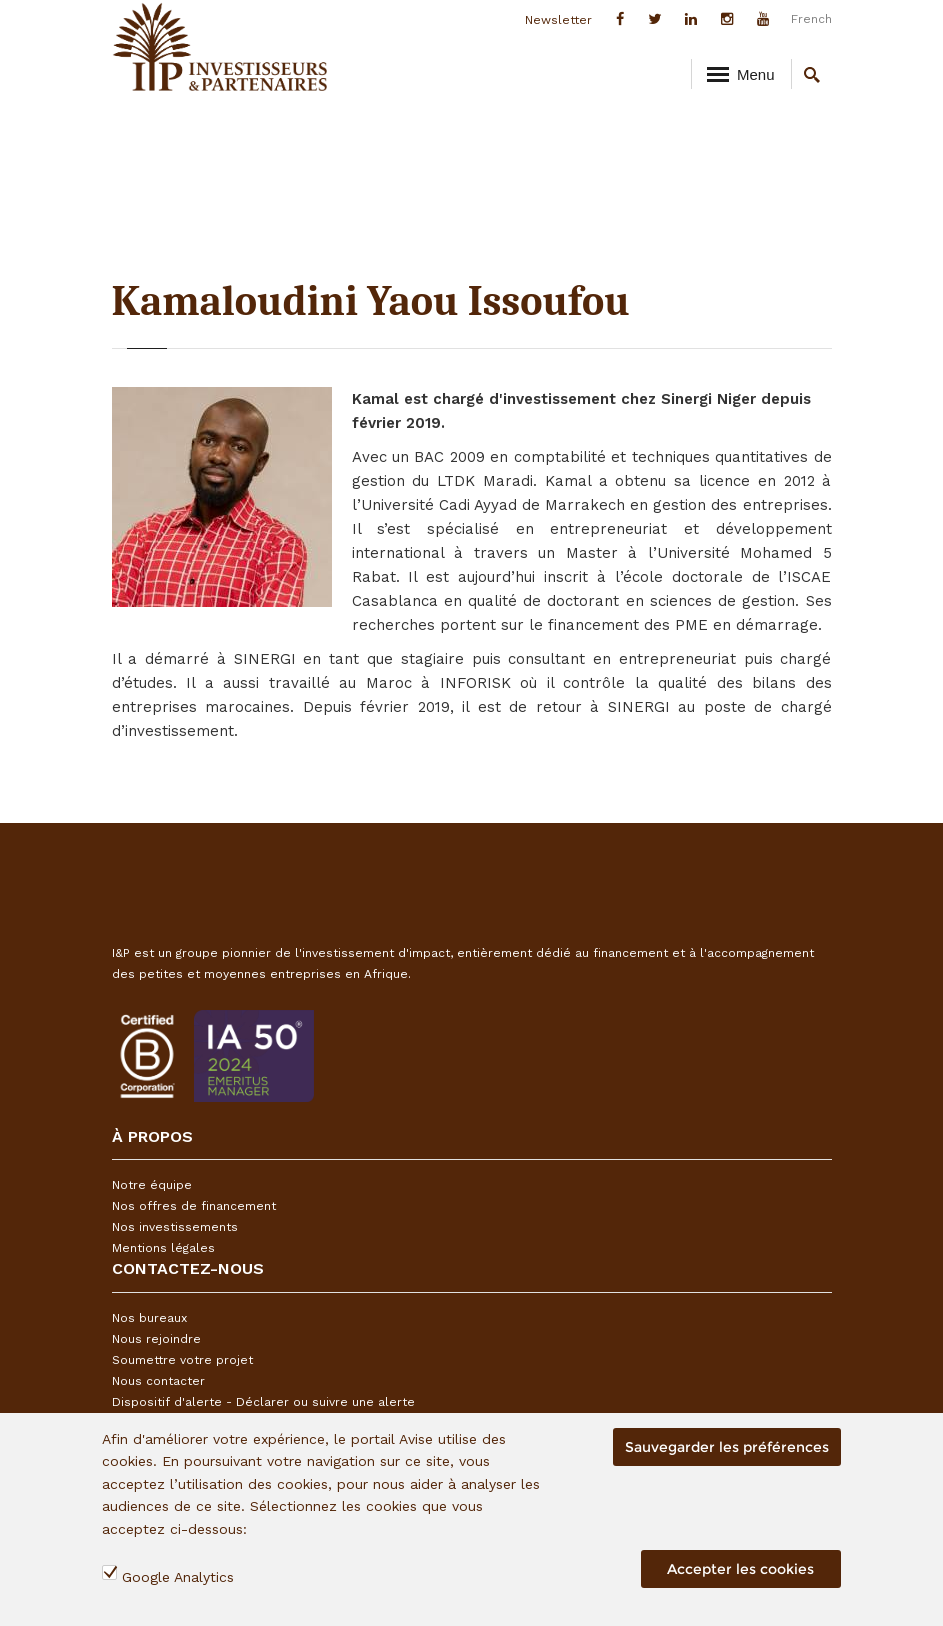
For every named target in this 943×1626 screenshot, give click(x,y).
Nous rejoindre (156, 1339)
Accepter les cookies (740, 1569)
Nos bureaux (149, 1318)
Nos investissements (175, 1227)
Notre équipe (152, 1185)
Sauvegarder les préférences (727, 1447)
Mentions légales (163, 1248)
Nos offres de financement (194, 1206)
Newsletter (558, 20)
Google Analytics (178, 1577)
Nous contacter (158, 1381)
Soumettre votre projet (182, 1360)
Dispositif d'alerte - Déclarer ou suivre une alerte (263, 1402)
